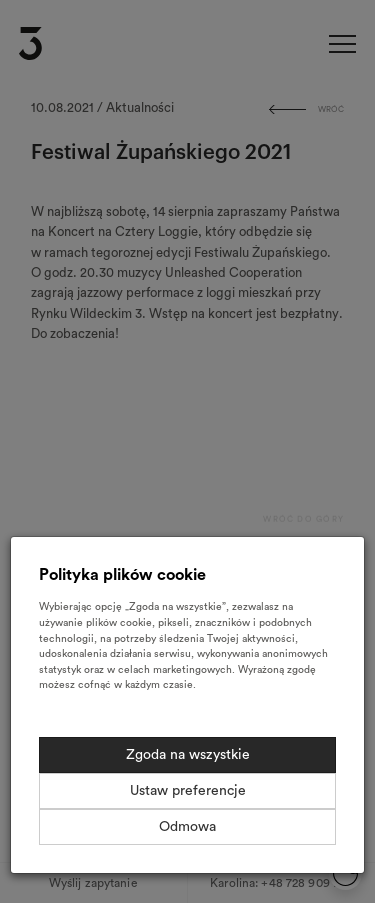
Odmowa (187, 827)
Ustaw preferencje (188, 791)
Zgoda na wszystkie (188, 755)
